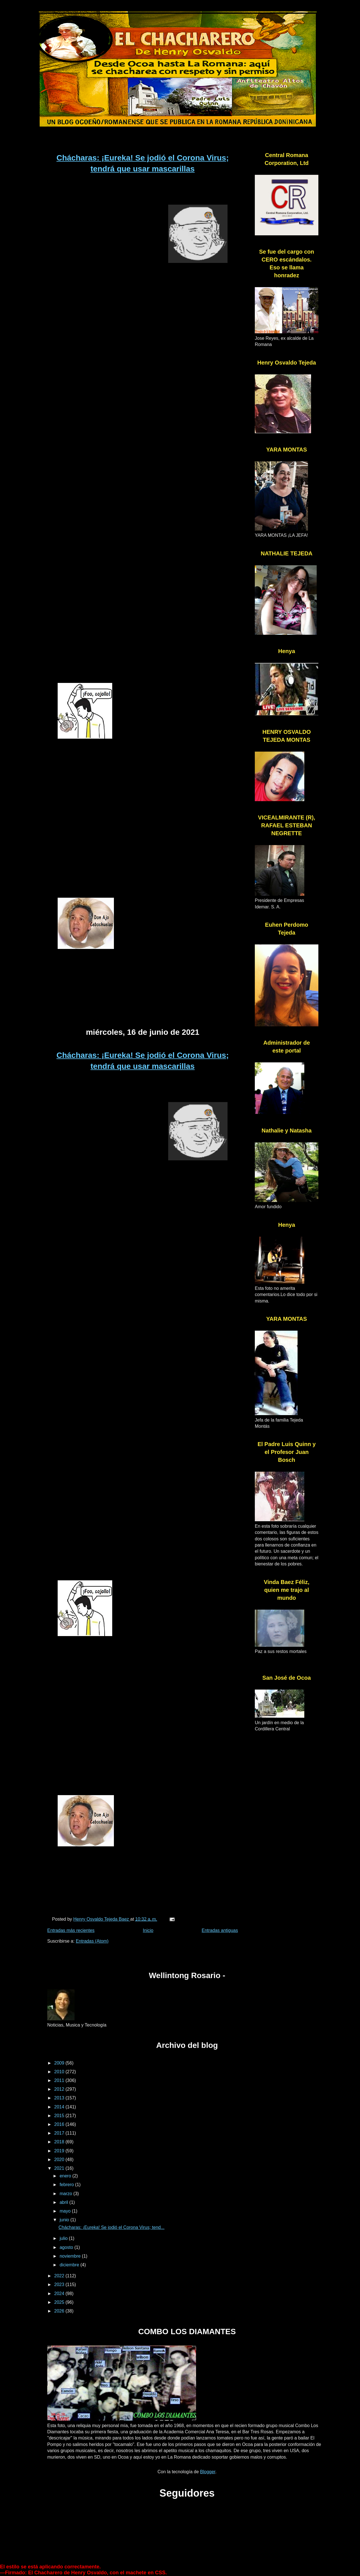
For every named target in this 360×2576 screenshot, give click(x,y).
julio (64, 2238)
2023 (60, 2284)
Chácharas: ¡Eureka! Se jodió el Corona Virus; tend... (111, 2227)
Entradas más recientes (70, 1930)
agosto (67, 2247)
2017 (60, 2133)
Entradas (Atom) (92, 1941)
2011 (60, 2080)
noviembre (71, 2256)
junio (65, 2219)
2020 (60, 2159)
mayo (66, 2211)
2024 (60, 2293)
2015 (60, 2115)
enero (66, 2175)
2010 (60, 2071)
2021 (60, 2168)
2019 (60, 2150)
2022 (60, 2275)
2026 (60, 2311)
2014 (60, 2106)
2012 (60, 2089)
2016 (60, 2124)
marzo (66, 2193)
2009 (60, 2063)
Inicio (148, 1930)
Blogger (207, 2471)
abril (64, 2202)
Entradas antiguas (220, 1930)
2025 (60, 2302)
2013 (60, 2097)
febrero (67, 2184)
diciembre (70, 2264)
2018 (60, 2141)
